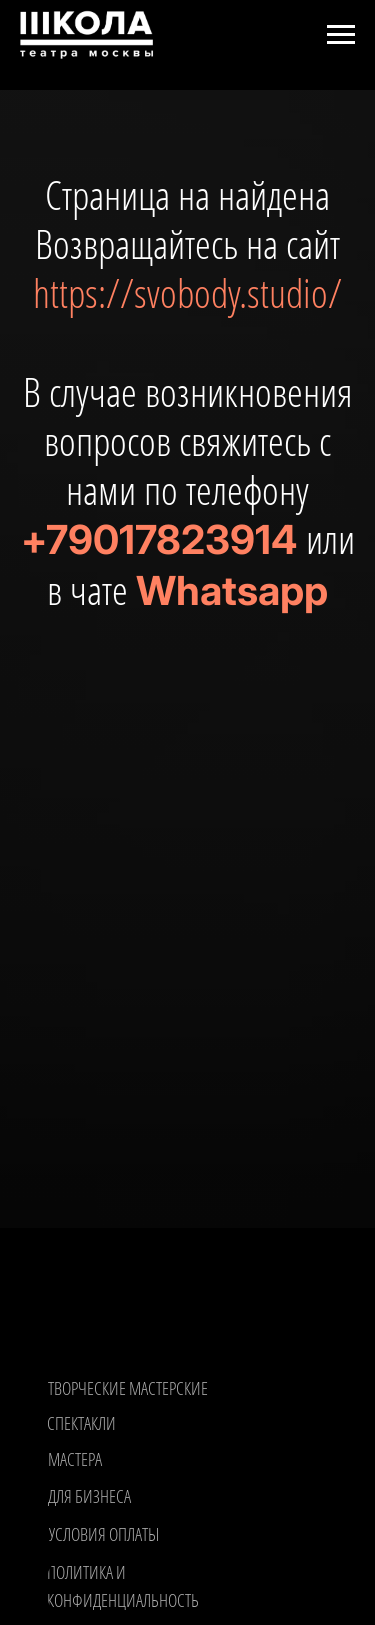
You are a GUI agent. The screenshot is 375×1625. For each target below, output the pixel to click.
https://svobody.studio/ (187, 292)
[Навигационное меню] (341, 35)
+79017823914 (159, 539)
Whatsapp (232, 590)
